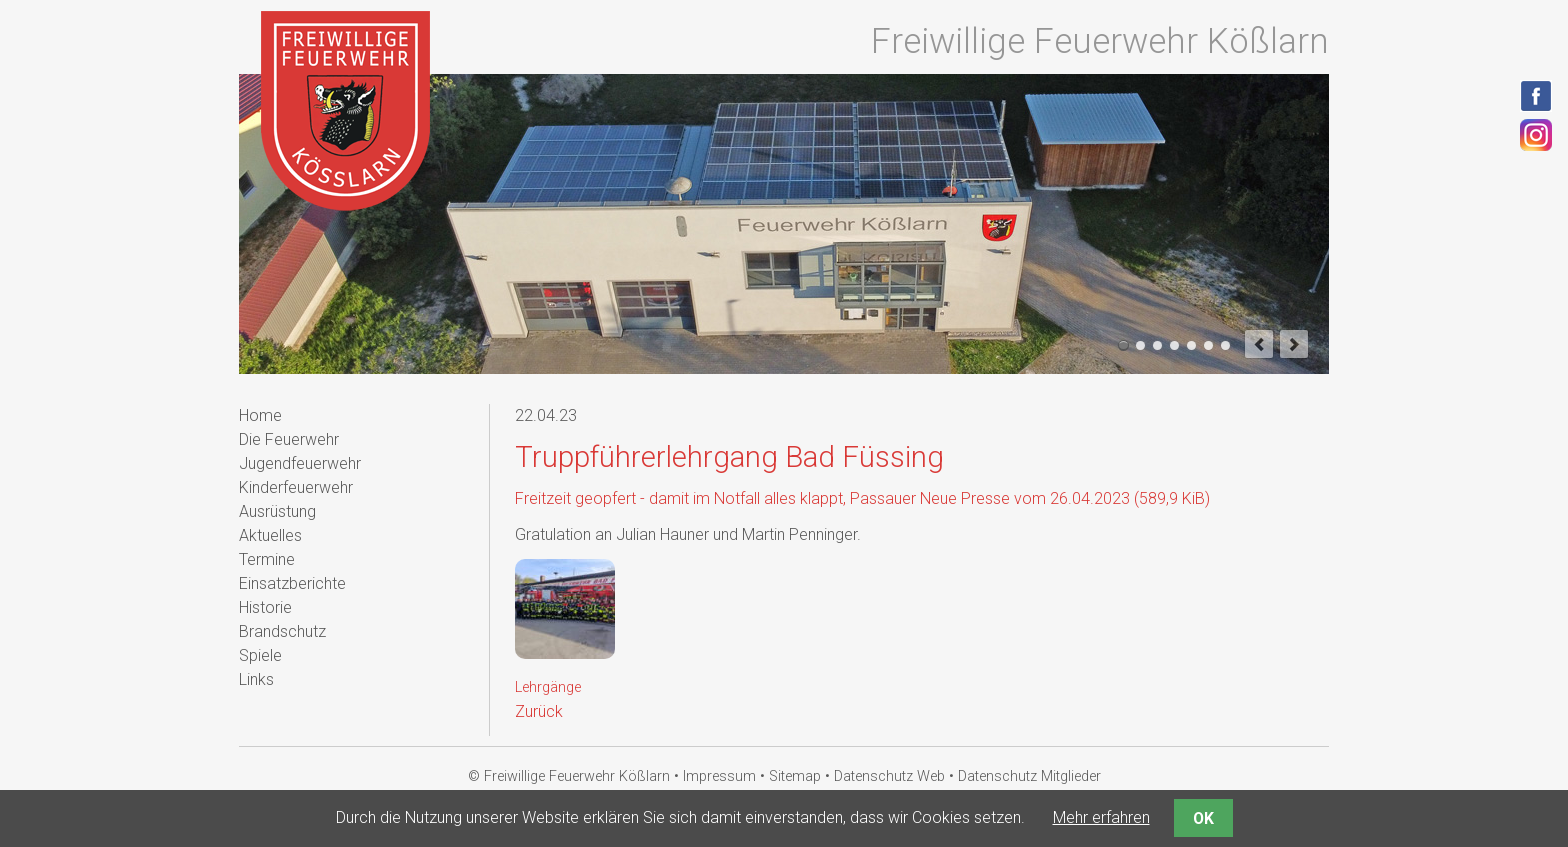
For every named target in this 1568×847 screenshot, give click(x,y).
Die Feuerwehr (289, 439)
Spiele (260, 655)
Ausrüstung (277, 511)
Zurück (539, 711)
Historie (265, 607)
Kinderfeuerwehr (296, 487)
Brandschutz (282, 631)
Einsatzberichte (292, 583)
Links (256, 679)
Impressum (719, 776)
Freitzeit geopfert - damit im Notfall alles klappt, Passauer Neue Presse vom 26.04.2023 (862, 498)
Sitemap (795, 776)
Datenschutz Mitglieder (1029, 776)
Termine (267, 559)
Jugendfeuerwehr (300, 463)
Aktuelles (270, 535)
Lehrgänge (548, 687)
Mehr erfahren (1101, 817)
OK (1203, 818)
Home (260, 415)
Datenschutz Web (889, 776)
